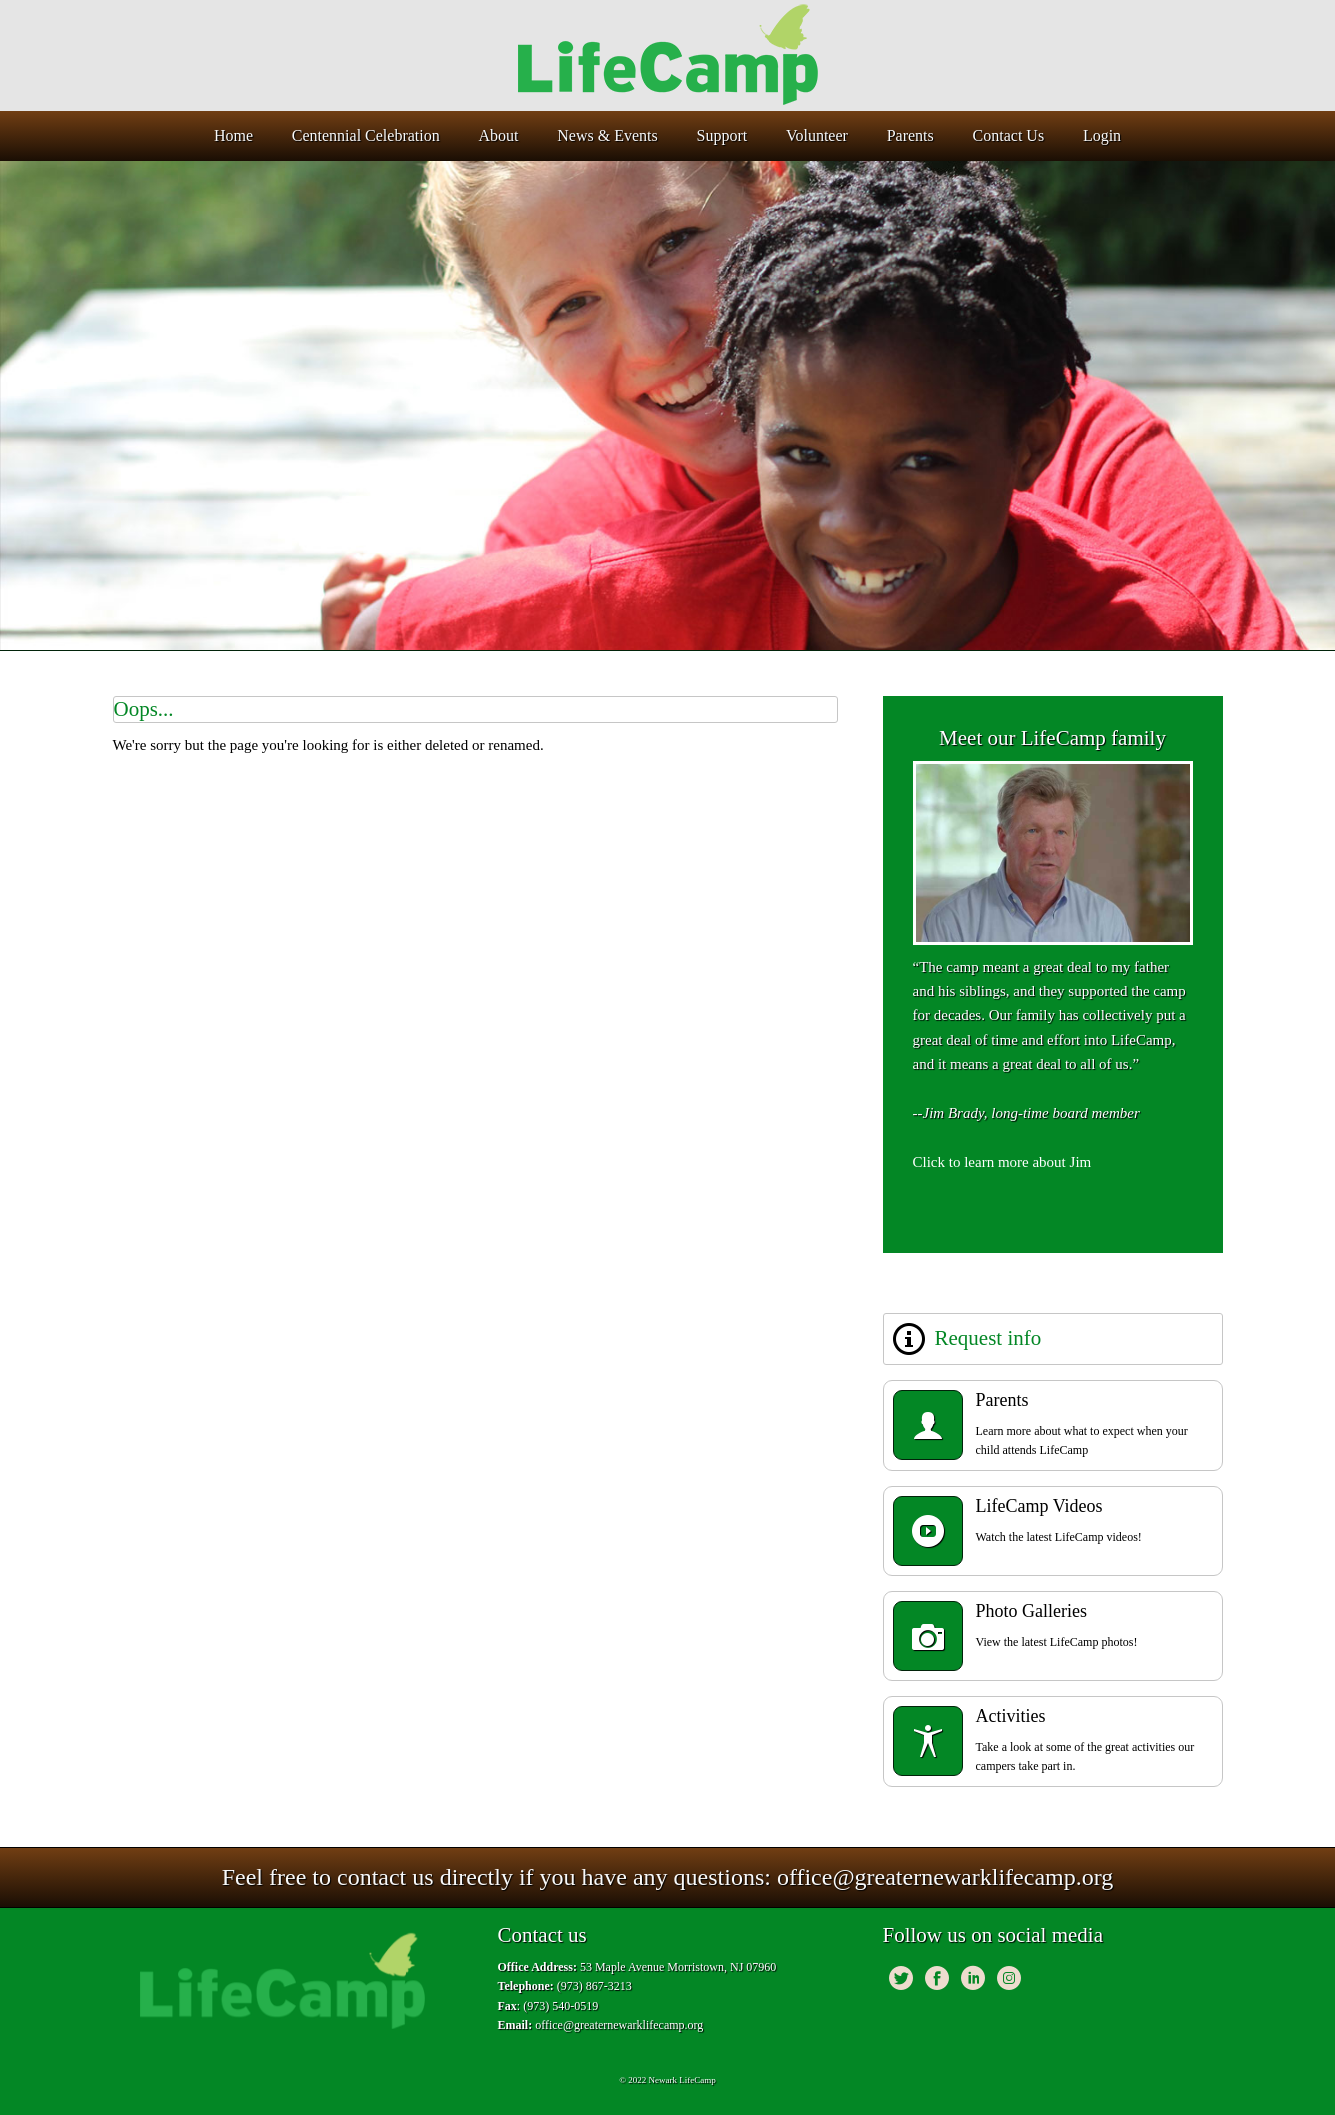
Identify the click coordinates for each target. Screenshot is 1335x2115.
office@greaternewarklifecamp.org (945, 1877)
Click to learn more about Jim (1002, 1162)
